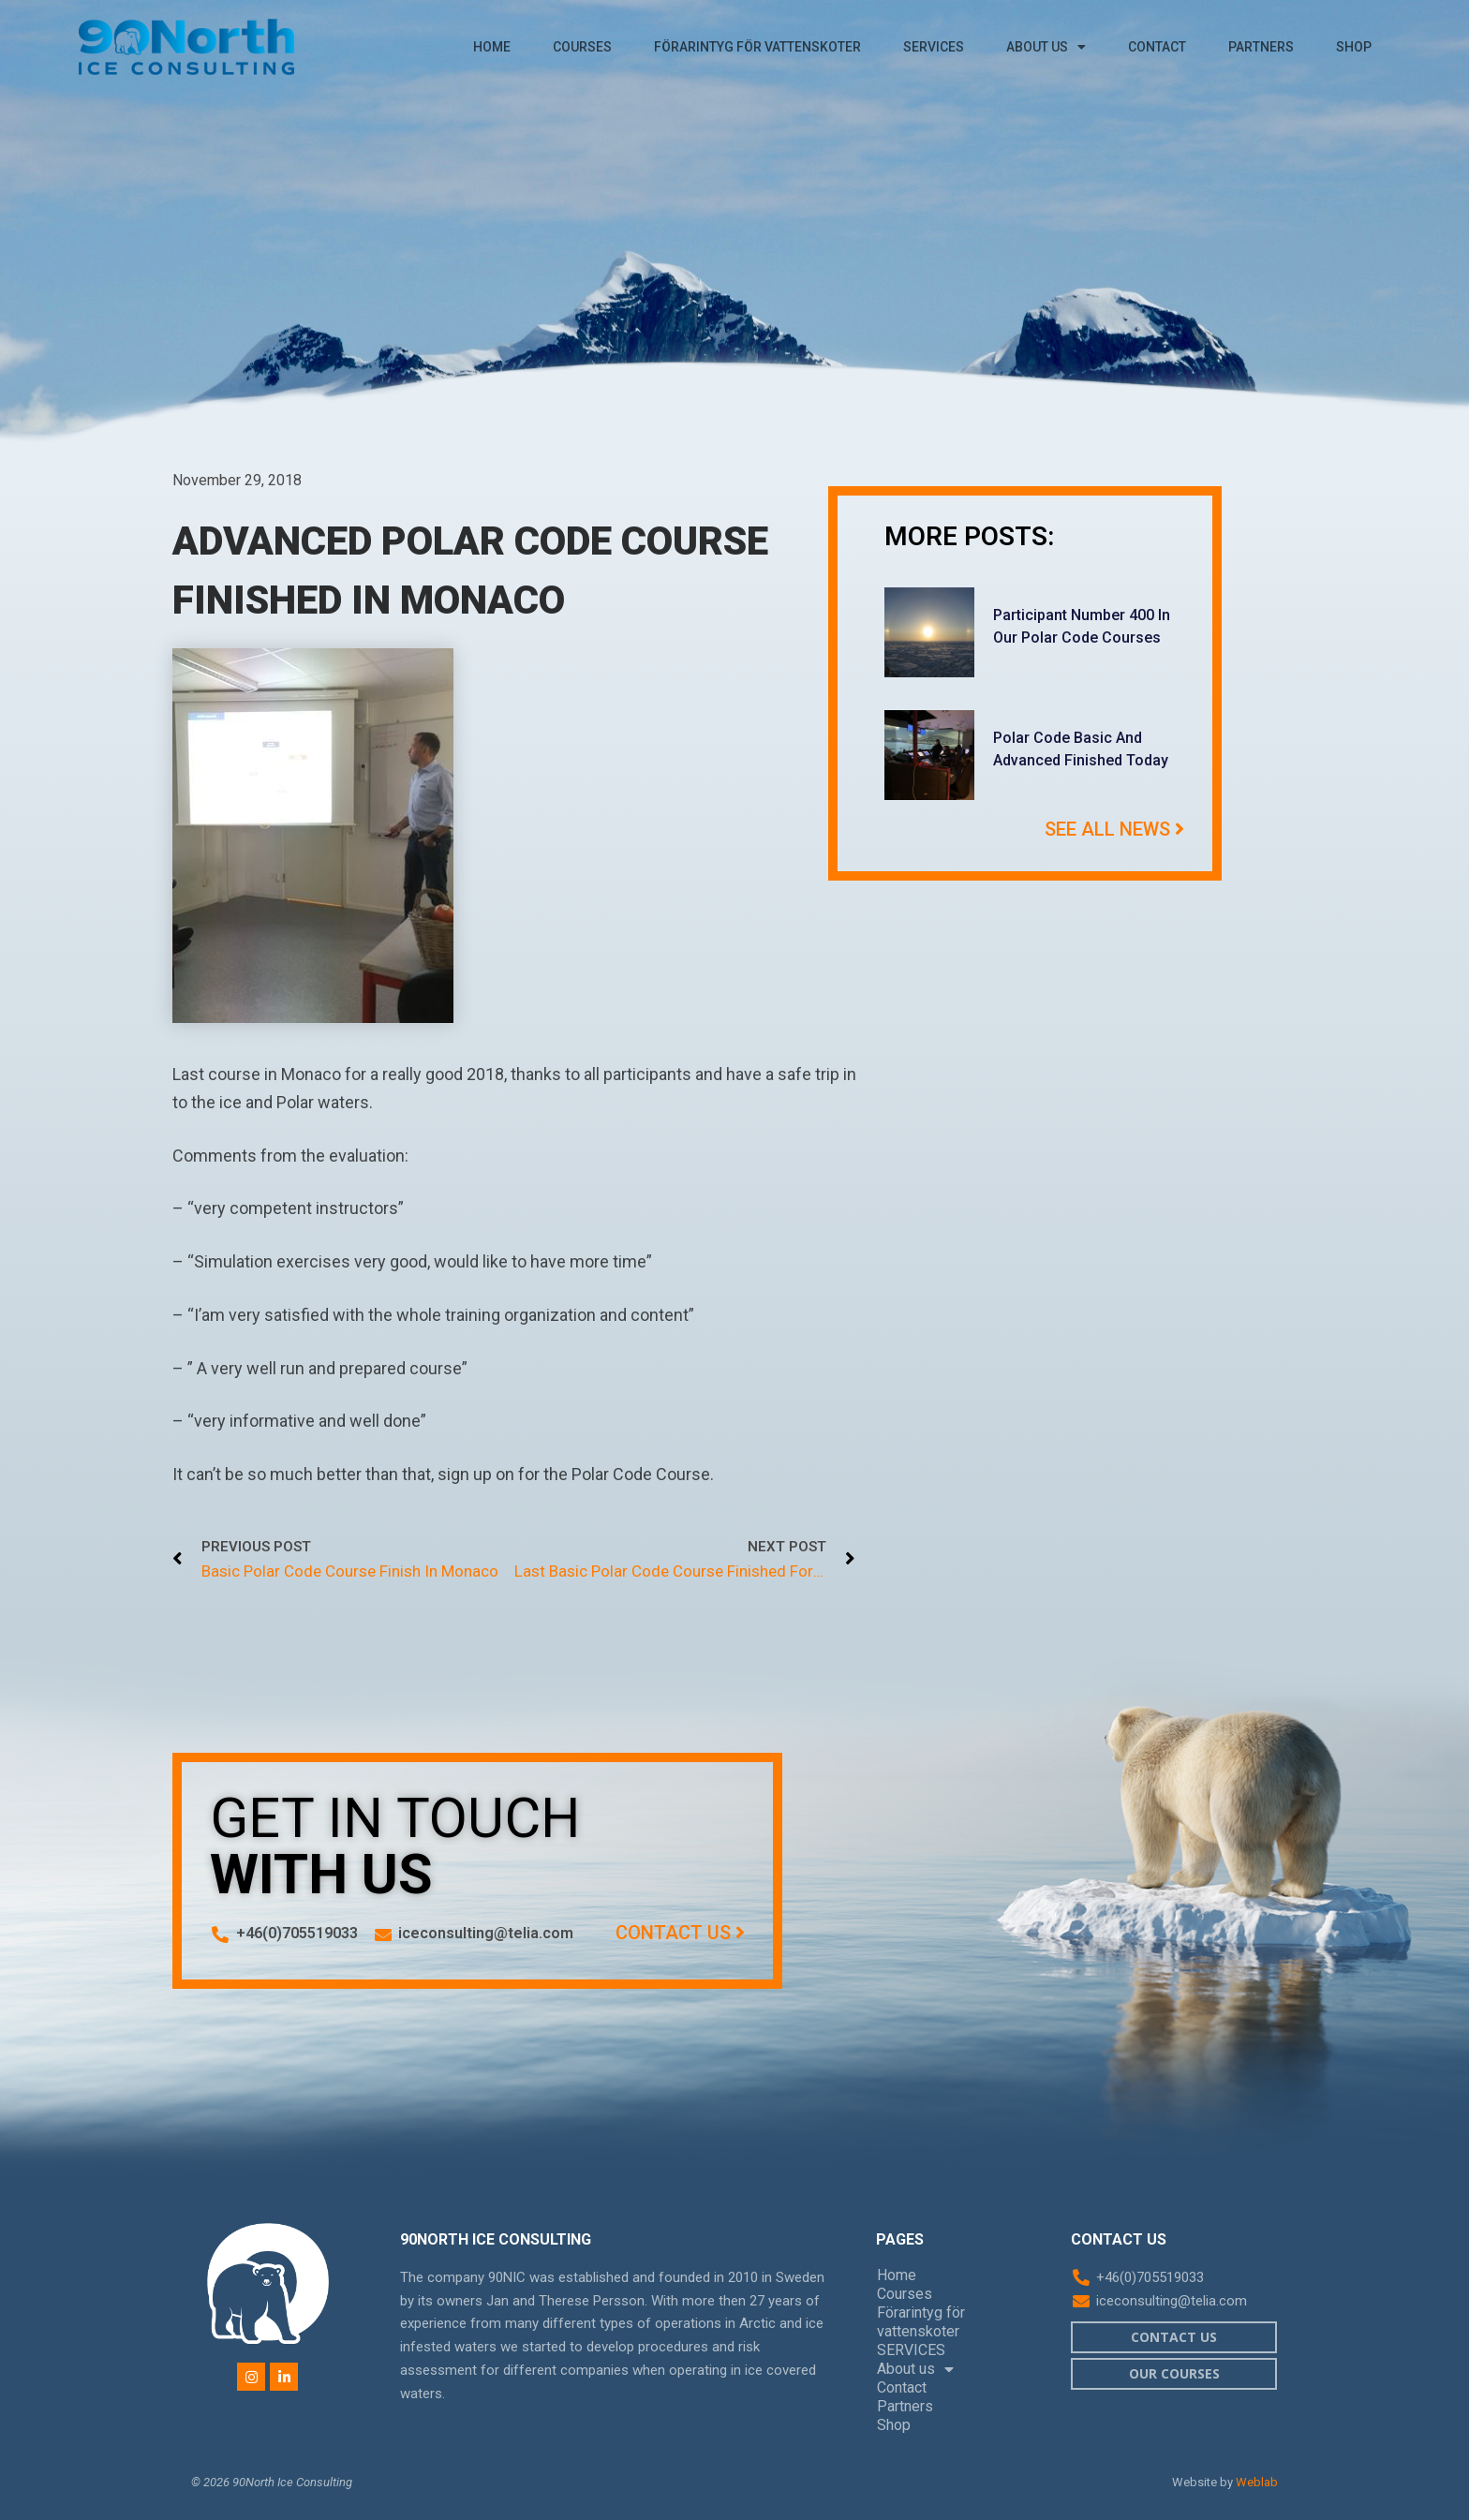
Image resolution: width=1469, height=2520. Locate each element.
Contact (1157, 46)
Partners (1261, 46)
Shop (1354, 46)
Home (492, 46)
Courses (582, 46)
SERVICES (933, 46)
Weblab (1257, 2482)
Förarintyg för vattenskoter (757, 46)
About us (1046, 47)
